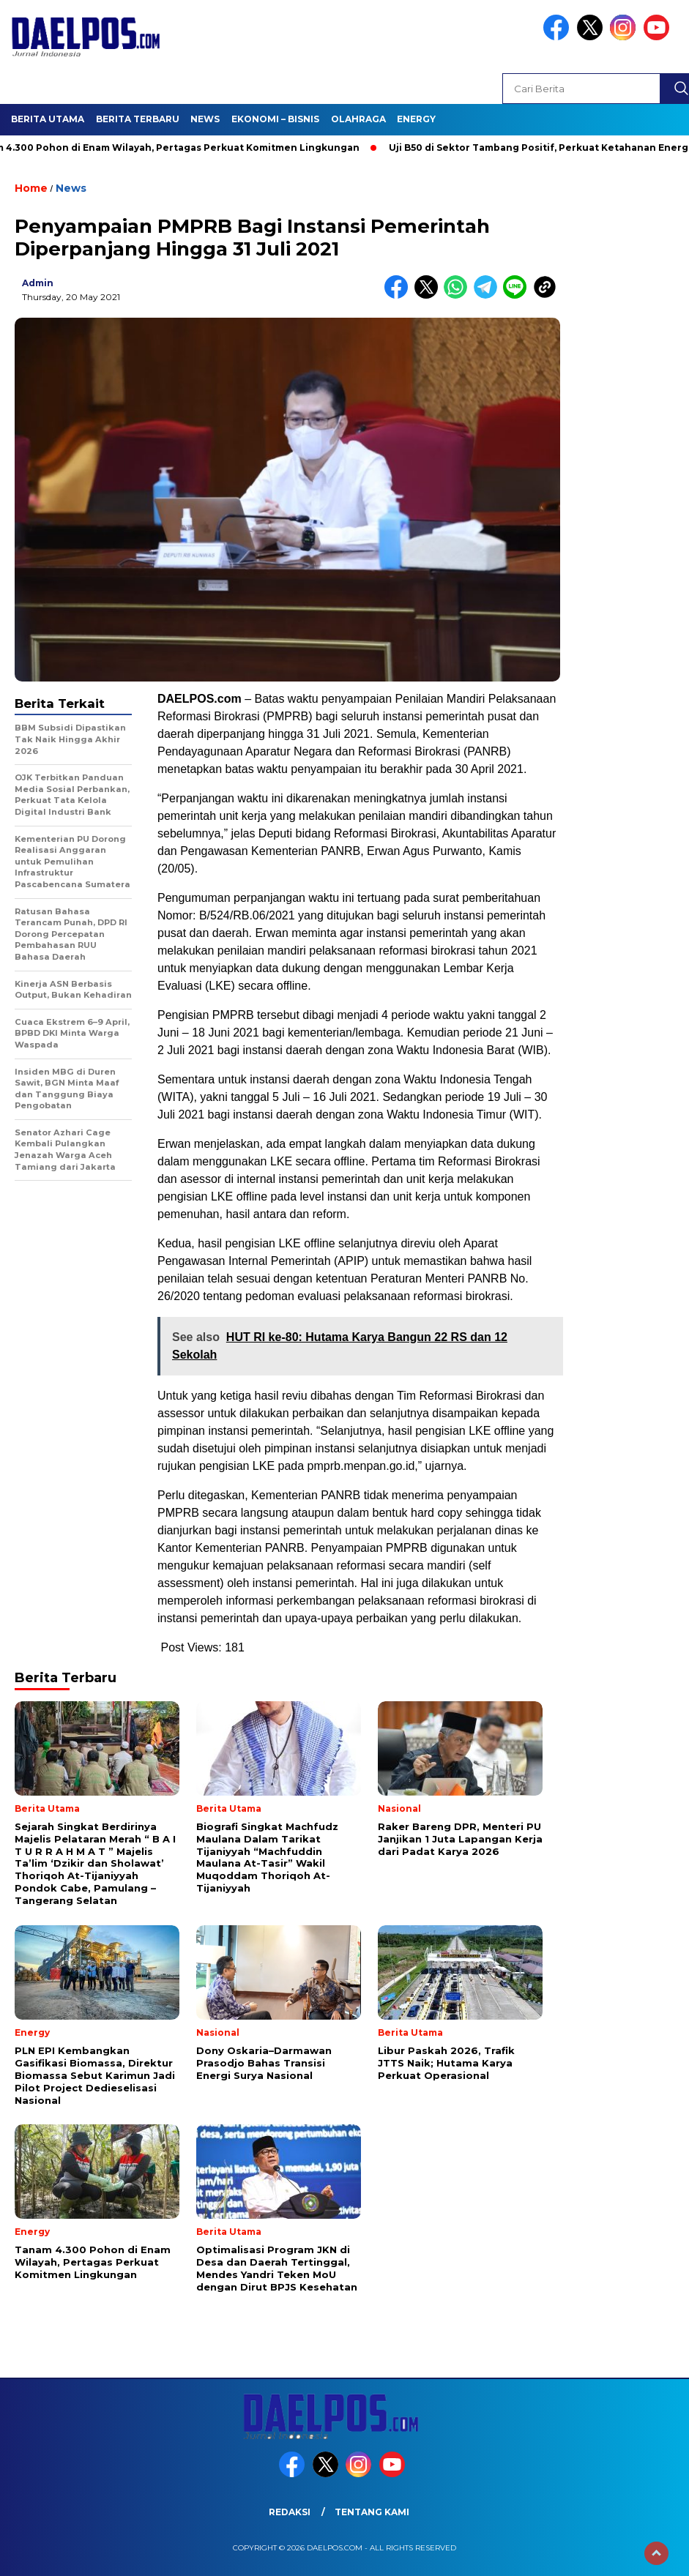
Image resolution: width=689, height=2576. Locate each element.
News (205, 118)
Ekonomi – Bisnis (275, 118)
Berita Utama (47, 118)
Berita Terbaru (137, 118)
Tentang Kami (372, 2511)
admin (37, 282)
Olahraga (358, 118)
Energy (416, 118)
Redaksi (289, 2511)
